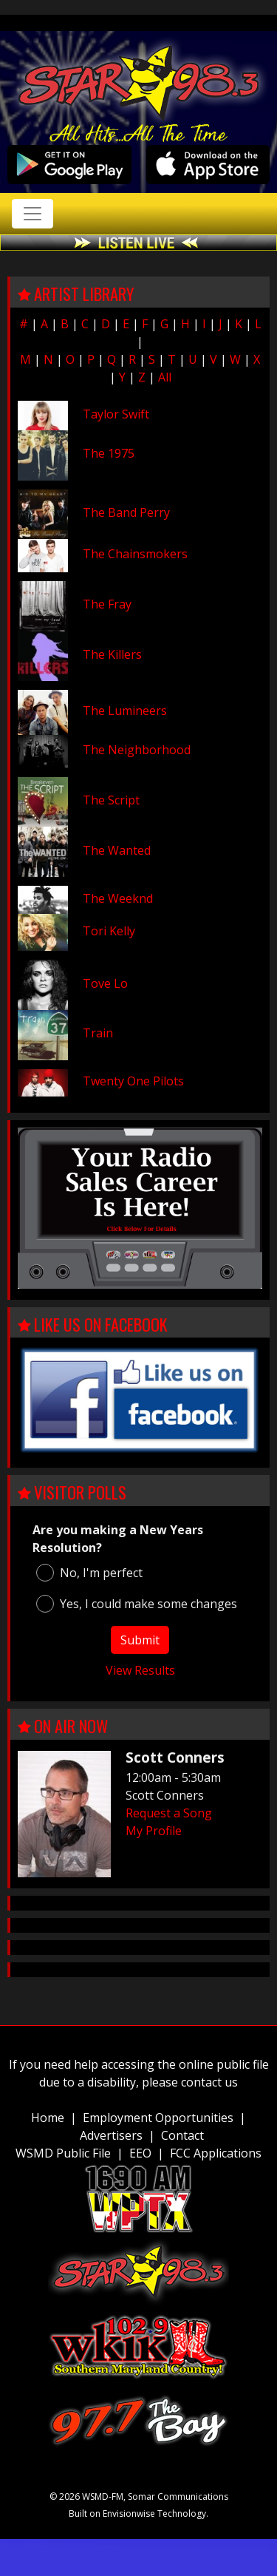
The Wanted (117, 850)
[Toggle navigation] (32, 213)
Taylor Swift (116, 414)
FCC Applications (215, 2153)
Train (98, 1033)
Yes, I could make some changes (136, 1604)
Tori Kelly (109, 931)
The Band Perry (126, 512)
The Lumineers (125, 710)
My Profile (154, 1831)
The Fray (107, 604)
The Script (111, 800)
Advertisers (111, 2135)
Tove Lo (105, 983)
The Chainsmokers (135, 554)
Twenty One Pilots (133, 1081)
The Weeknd (118, 898)
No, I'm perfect (89, 1573)
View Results (140, 1670)
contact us (209, 2082)
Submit (140, 1640)
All (164, 377)
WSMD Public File (63, 2153)
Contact (182, 2135)
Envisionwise (129, 2513)
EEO (140, 2153)
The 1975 (108, 453)
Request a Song (169, 1813)
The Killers (112, 654)
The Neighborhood (137, 750)
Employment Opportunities (158, 2117)
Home (47, 2117)
